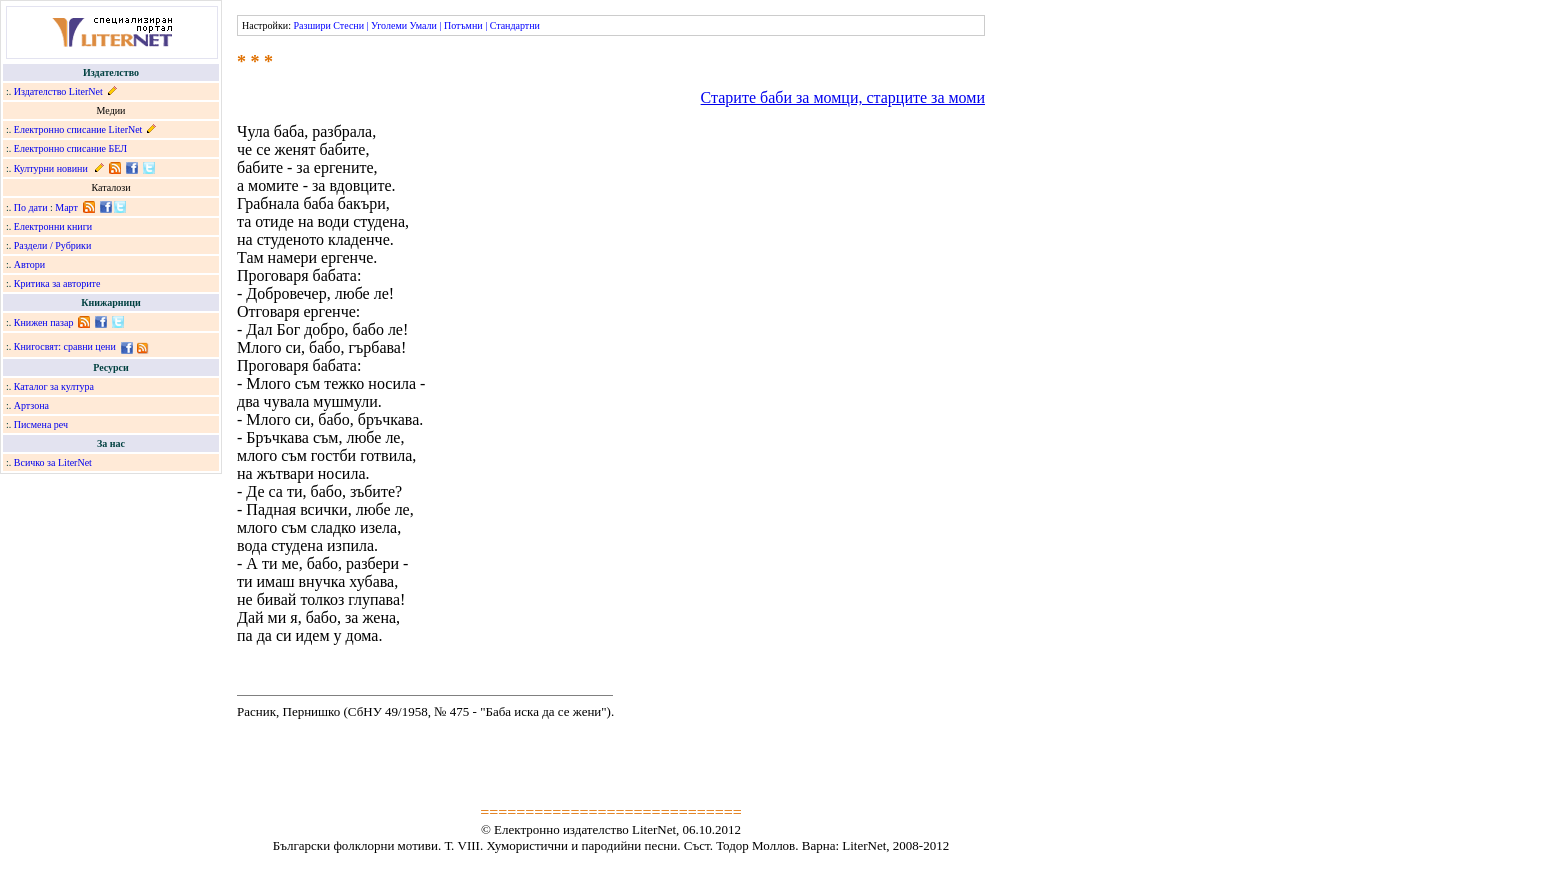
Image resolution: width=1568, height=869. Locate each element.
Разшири (311, 25)
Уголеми (389, 25)
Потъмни (463, 25)
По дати (31, 207)
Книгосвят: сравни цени (65, 346)
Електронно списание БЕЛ (70, 148)
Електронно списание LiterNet (78, 129)
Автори (29, 264)
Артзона (31, 405)
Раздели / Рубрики (53, 245)
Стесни (348, 25)
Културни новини (51, 168)
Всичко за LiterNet (53, 462)
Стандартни (515, 25)
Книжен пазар (44, 322)
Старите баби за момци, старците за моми (843, 97)
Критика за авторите (57, 283)
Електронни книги (53, 226)
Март (66, 207)
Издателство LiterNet (58, 91)
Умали (423, 25)
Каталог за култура (54, 386)
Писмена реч (41, 424)
